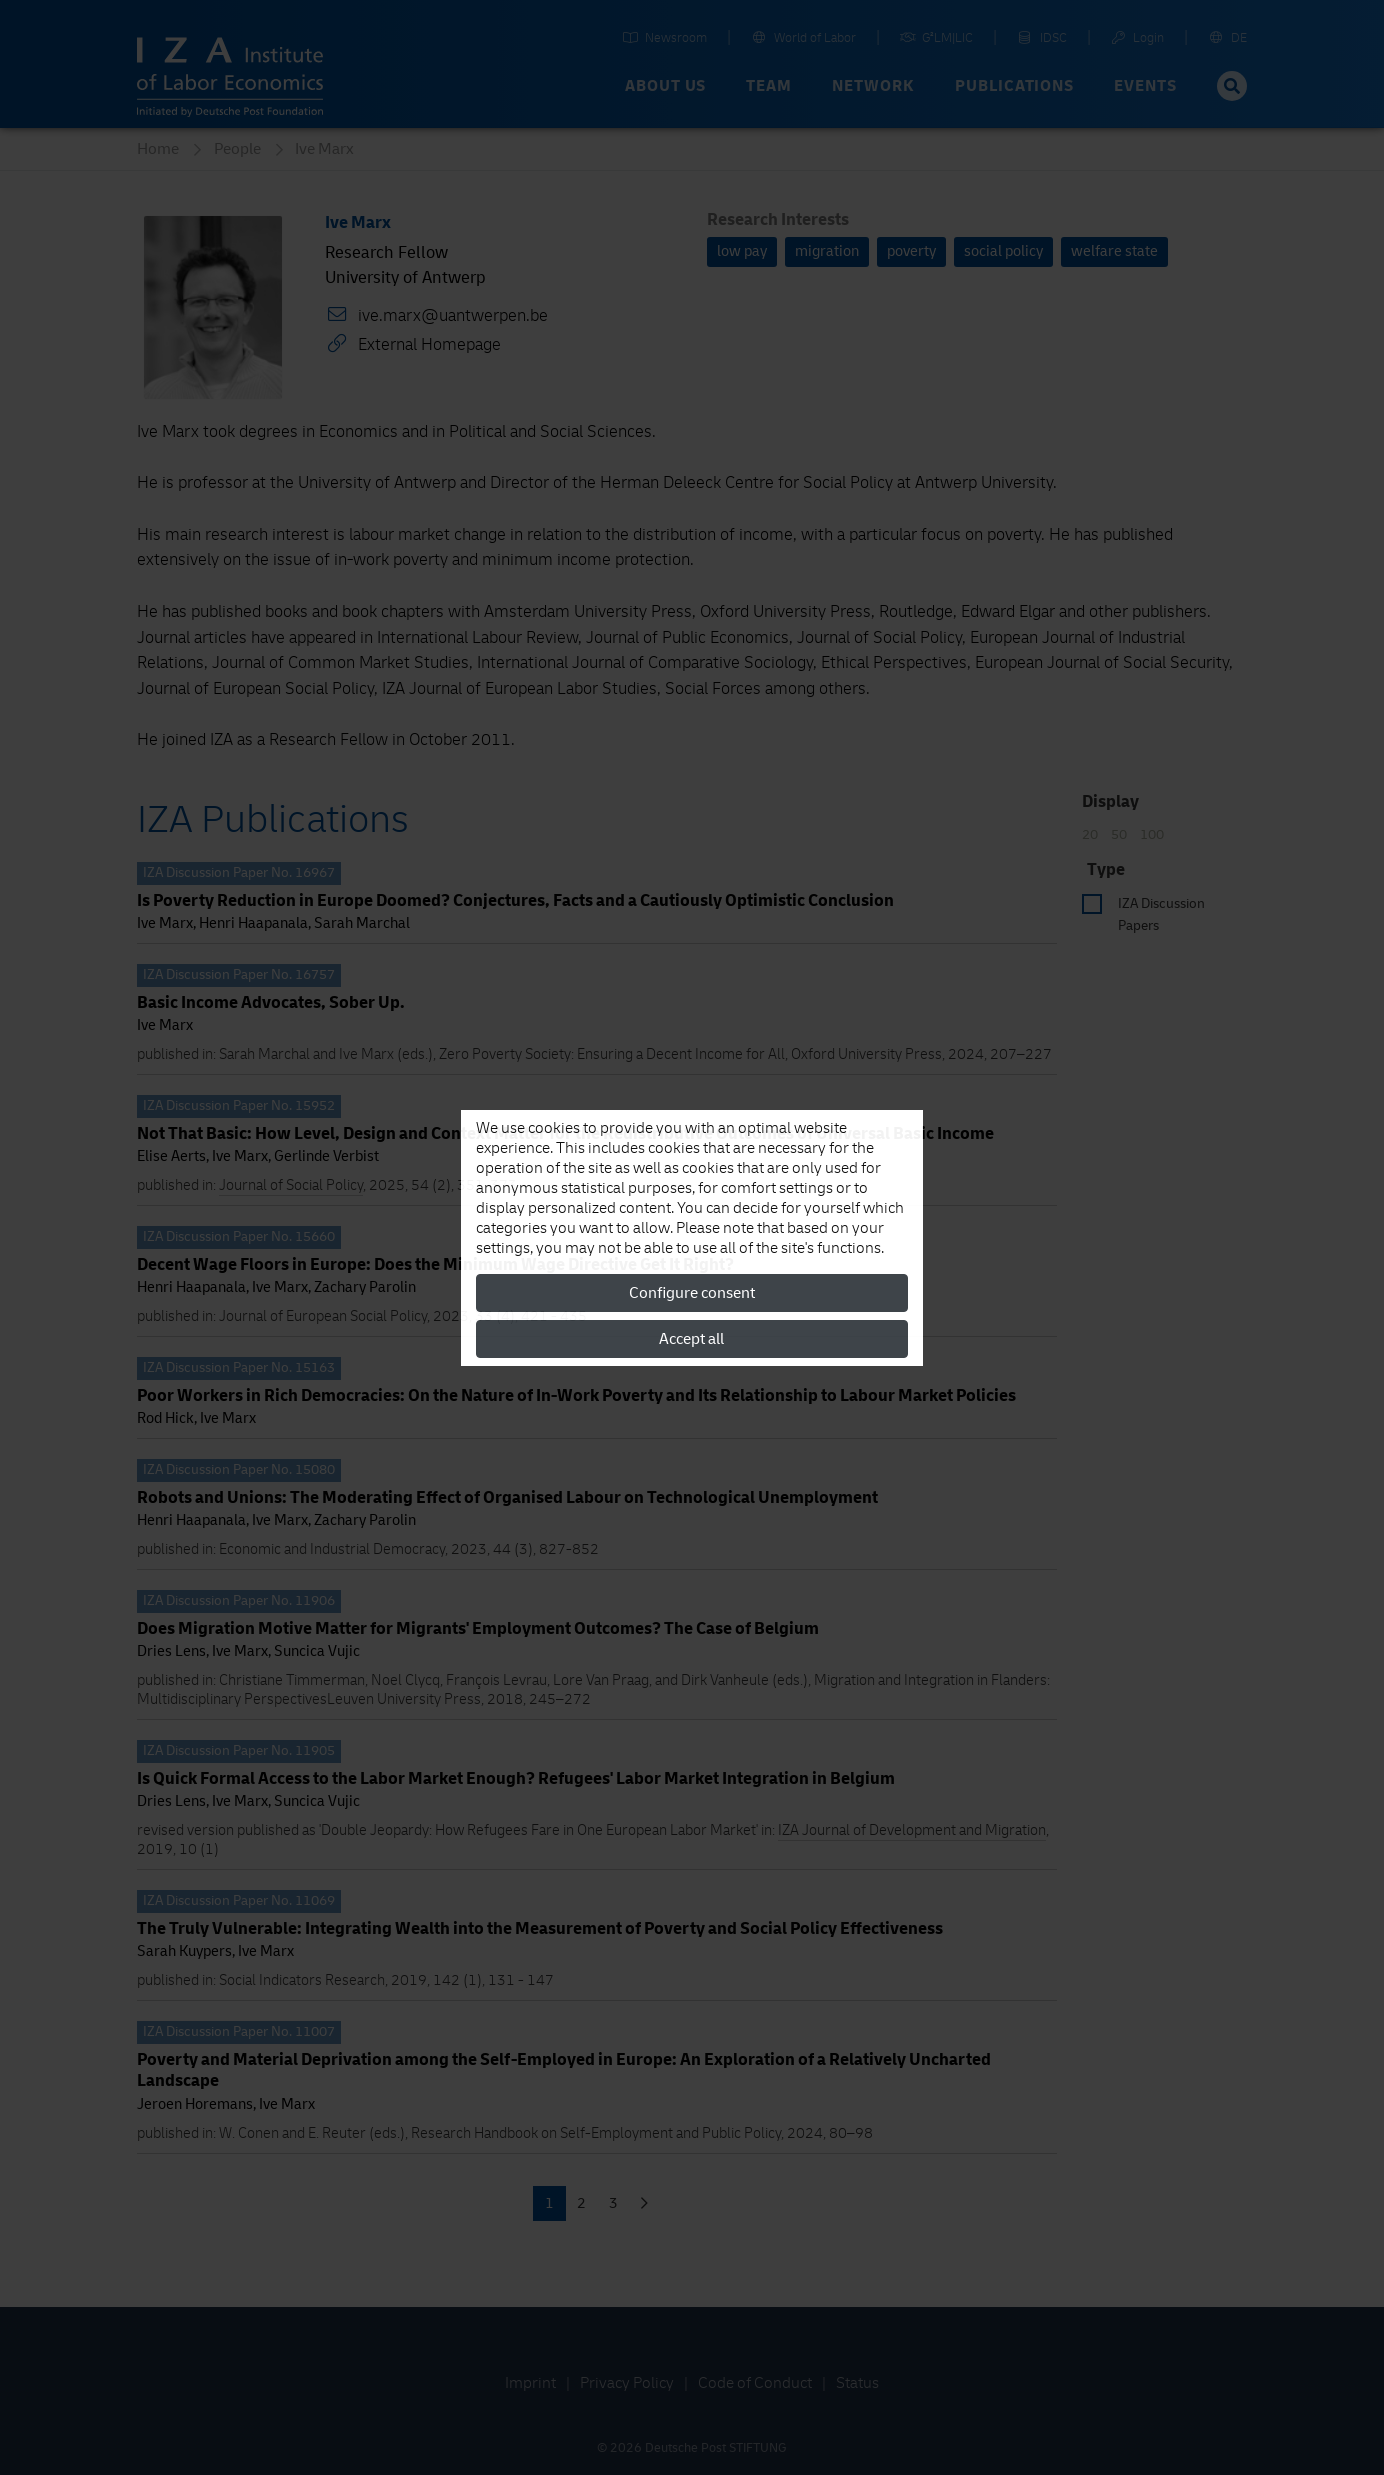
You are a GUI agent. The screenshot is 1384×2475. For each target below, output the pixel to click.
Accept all (691, 1339)
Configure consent (692, 1293)
